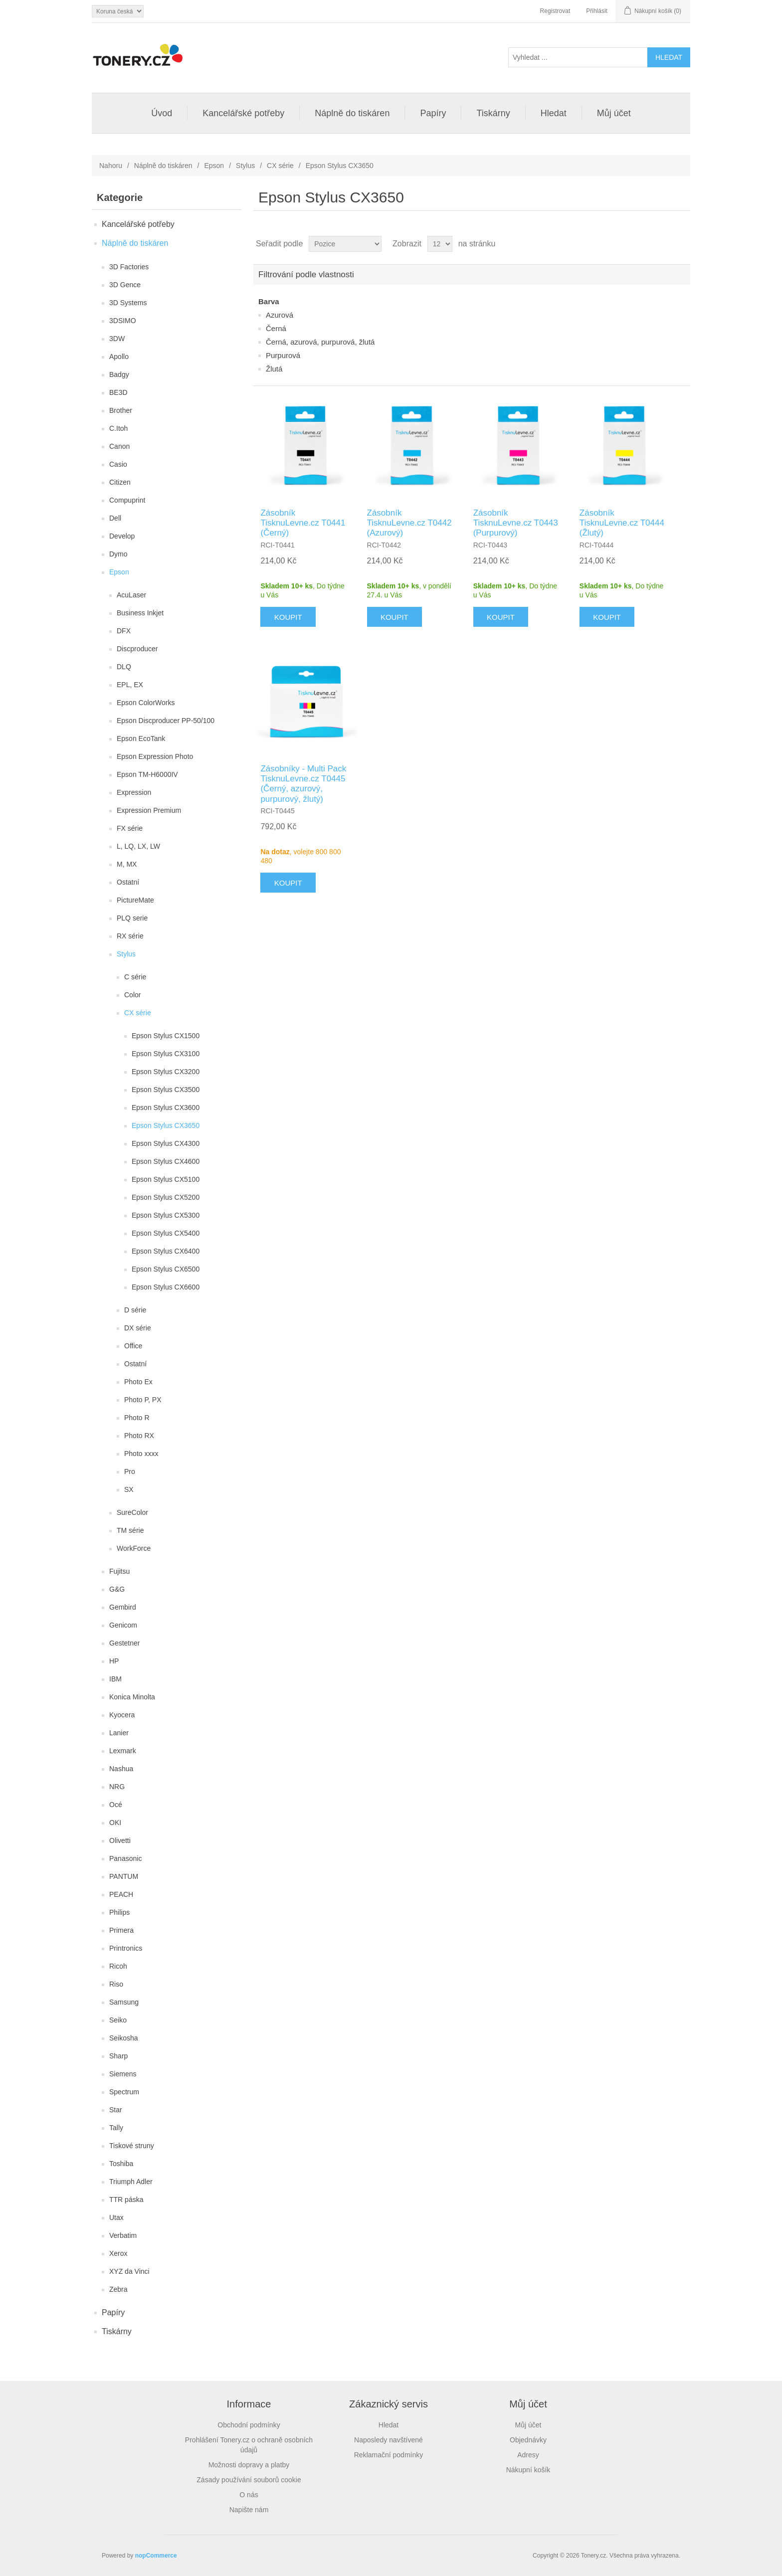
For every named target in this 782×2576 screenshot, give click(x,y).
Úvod (161, 113)
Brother (120, 410)
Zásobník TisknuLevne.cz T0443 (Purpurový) (515, 523)
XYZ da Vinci (129, 2271)
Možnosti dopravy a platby (249, 2465)
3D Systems (128, 303)
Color (132, 995)
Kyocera (122, 1715)
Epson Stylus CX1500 (165, 1036)
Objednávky (528, 2440)
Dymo (118, 554)
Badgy (119, 374)
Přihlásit (596, 10)
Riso (116, 1984)
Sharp (118, 2056)
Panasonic (125, 1858)
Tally (116, 2128)
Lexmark (122, 1751)
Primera (121, 1930)
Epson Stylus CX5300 (165, 1215)
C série (135, 977)
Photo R (137, 1418)
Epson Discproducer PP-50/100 (165, 721)
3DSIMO (122, 321)
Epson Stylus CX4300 (165, 1143)
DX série (137, 1328)
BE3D (118, 392)
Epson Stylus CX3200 (165, 1072)
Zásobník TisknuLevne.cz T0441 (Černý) (302, 523)
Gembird (122, 1607)
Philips (119, 1912)
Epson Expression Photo (155, 756)
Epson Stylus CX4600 (165, 1161)
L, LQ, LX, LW (138, 846)
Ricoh (118, 1966)
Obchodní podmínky (248, 2425)
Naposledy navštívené (388, 2440)
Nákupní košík (528, 2470)
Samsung (124, 2002)
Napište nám (249, 2510)
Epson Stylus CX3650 (165, 1125)
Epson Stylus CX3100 (165, 1054)
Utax (116, 2217)
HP (114, 1661)
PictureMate (135, 900)
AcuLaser (131, 595)
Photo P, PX (142, 1400)
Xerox (118, 2253)
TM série (130, 1530)
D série (135, 1310)
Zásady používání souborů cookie (248, 2480)
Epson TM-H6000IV (147, 774)
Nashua (121, 1769)
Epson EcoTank (141, 738)
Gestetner (124, 1643)
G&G (117, 1589)
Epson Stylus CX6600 (165, 1287)
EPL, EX (130, 685)
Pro (129, 1471)
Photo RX (139, 1436)
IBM (115, 1679)
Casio (118, 464)
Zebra (118, 2289)
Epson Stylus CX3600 (165, 1107)
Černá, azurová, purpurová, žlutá (320, 342)
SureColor (132, 1512)
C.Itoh (118, 428)
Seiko (118, 2020)
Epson (214, 166)
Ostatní (128, 882)
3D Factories (129, 267)
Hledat (554, 113)
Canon (119, 446)
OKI (115, 1823)
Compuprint (127, 500)
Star (115, 2110)
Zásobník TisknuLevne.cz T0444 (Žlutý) (622, 523)
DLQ (124, 667)
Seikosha (123, 2038)
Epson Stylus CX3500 (165, 1090)
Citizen (120, 482)
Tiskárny (493, 113)
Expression (134, 792)
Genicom (123, 1625)
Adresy (528, 2455)
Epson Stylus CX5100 (165, 1179)
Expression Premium (149, 810)
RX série (130, 936)
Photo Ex (138, 1382)
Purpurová (283, 355)
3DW (117, 339)
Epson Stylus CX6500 (165, 1269)
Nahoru (110, 166)
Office (133, 1346)
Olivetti (120, 1840)
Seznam (682, 244)
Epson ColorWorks (146, 703)
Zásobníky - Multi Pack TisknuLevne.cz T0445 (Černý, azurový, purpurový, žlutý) (303, 784)
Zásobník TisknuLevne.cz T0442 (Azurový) (409, 523)
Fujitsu (119, 1571)
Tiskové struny (131, 2146)
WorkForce (134, 1548)
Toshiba (121, 2164)
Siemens (122, 2074)
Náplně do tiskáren (352, 113)
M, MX (127, 864)
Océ (115, 1805)
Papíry (433, 113)
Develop (122, 536)
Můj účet (614, 113)
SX (129, 1489)
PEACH (121, 1894)
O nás (248, 2495)
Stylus (245, 166)
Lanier (119, 1733)
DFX (124, 631)
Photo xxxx (141, 1454)
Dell (115, 518)
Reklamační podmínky (388, 2455)
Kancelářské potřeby (243, 113)
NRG (117, 1787)
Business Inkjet (140, 613)
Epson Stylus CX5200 (165, 1197)
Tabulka (664, 244)
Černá (276, 328)
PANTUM (123, 1876)
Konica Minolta (132, 1697)
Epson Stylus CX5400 (165, 1233)
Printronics (125, 1948)
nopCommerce (156, 2555)
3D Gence (125, 285)
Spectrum (124, 2092)
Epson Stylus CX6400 (165, 1251)
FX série (130, 828)
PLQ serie (132, 918)
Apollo (119, 357)
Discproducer (137, 649)
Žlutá (274, 369)
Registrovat (555, 10)
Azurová (279, 315)
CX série (280, 166)
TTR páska (126, 2200)
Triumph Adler (131, 2182)
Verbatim (123, 2235)
